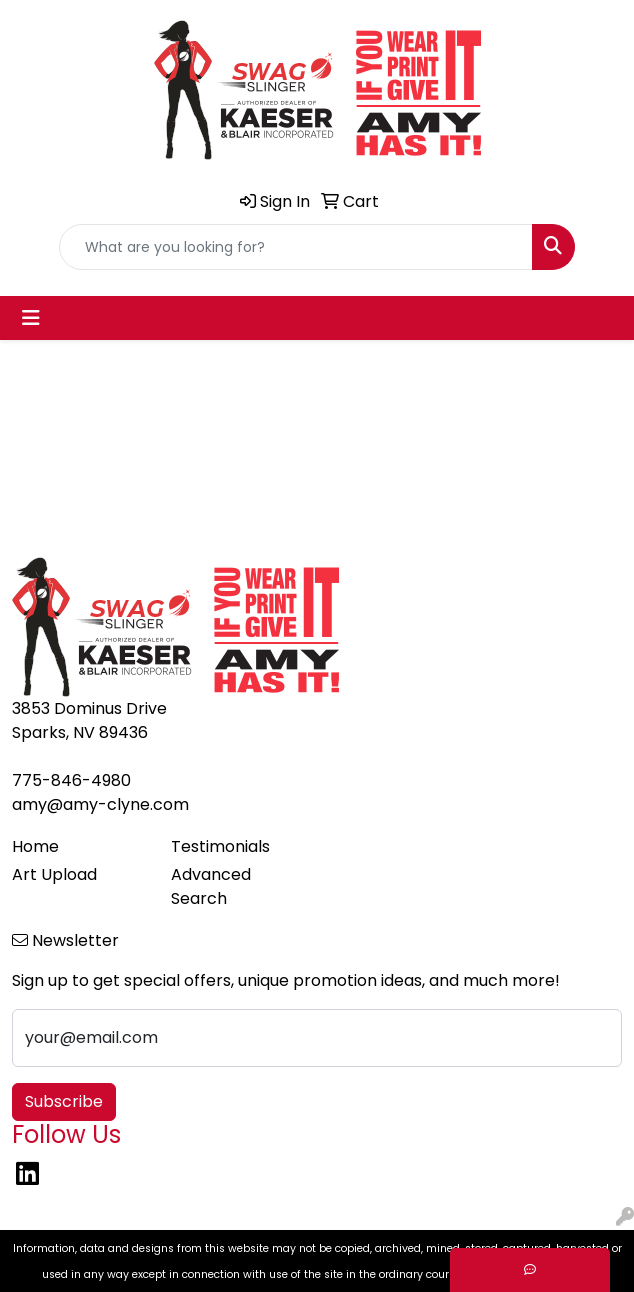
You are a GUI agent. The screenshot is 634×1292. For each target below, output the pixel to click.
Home (35, 846)
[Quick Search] (296, 247)
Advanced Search (211, 886)
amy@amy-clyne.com (100, 804)
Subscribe (64, 1101)
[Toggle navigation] (31, 318)
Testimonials (220, 846)
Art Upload (54, 874)
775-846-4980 (71, 780)
